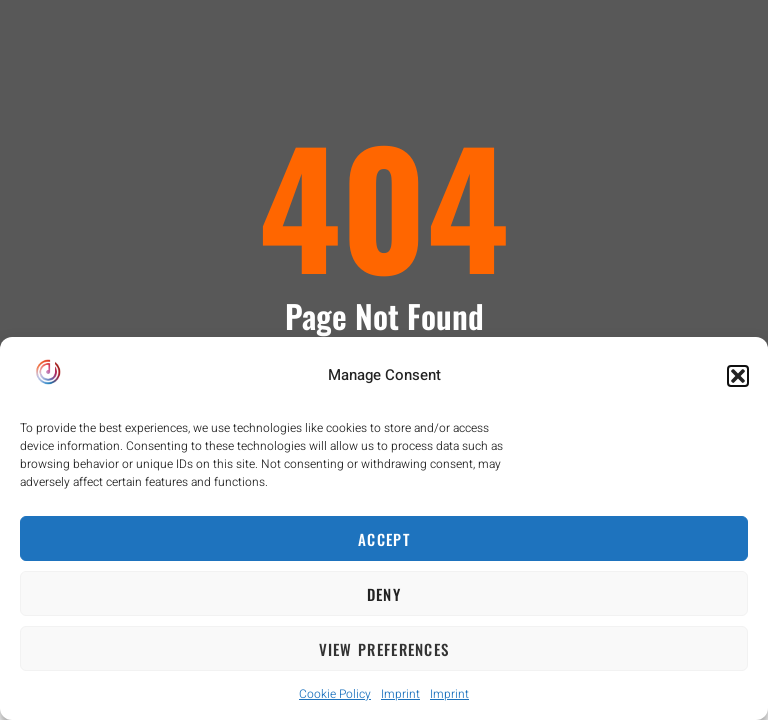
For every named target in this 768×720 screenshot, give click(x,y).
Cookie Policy (335, 694)
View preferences (384, 649)
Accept (384, 539)
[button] (738, 376)
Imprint (400, 694)
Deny (384, 594)
